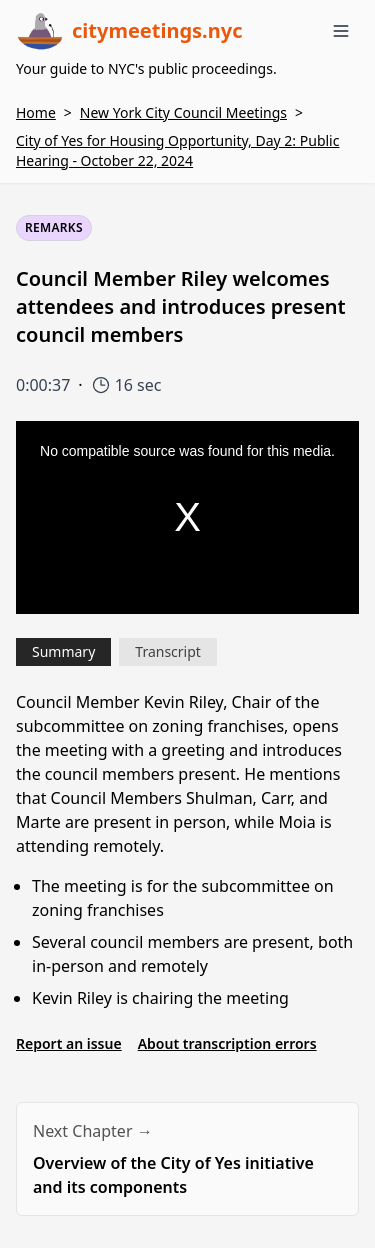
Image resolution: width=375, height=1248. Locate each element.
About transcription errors (227, 1043)
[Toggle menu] (341, 31)
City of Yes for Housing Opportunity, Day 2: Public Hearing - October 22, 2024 (177, 150)
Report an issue (69, 1043)
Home (36, 112)
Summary (63, 651)
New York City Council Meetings (183, 112)
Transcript (168, 651)
